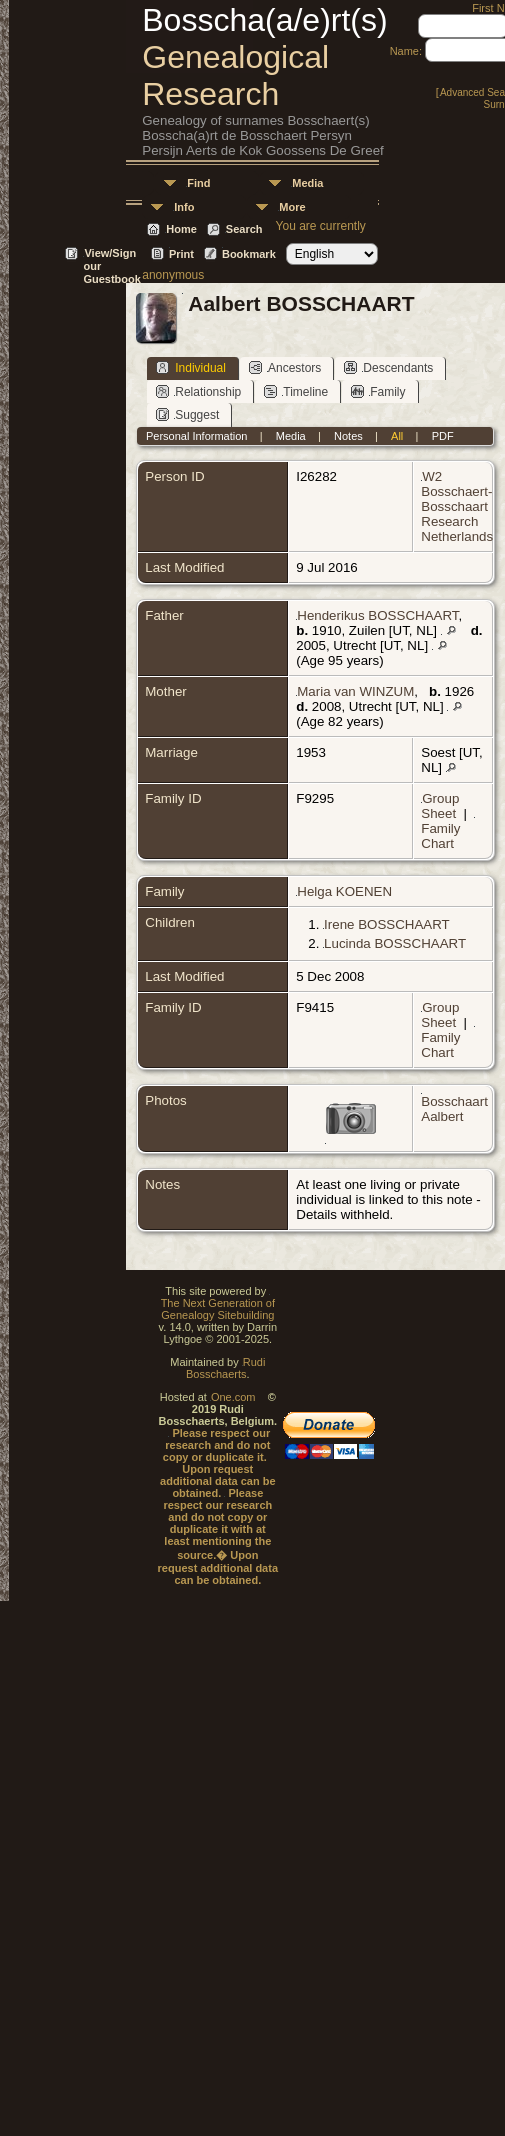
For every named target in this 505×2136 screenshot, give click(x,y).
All (397, 436)
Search (244, 229)
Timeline (296, 391)
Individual (191, 367)
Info (184, 207)
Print (181, 254)
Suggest (187, 414)
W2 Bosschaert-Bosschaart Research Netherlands (457, 506)
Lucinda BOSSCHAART (395, 943)
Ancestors (285, 367)
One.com (233, 1397)
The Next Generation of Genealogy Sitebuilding (218, 1309)
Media (307, 183)
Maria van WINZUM (355, 691)
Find (198, 183)
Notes (348, 436)
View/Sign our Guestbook (111, 254)
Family (378, 391)
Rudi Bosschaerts (225, 1368)
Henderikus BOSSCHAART (377, 615)
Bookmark (249, 254)
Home (181, 229)
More (292, 207)
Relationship (198, 391)
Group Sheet (440, 806)
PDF (443, 436)
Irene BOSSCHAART (387, 924)
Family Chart (440, 836)
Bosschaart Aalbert (454, 1109)
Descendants (388, 367)
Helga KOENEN (344, 891)
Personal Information (197, 436)
